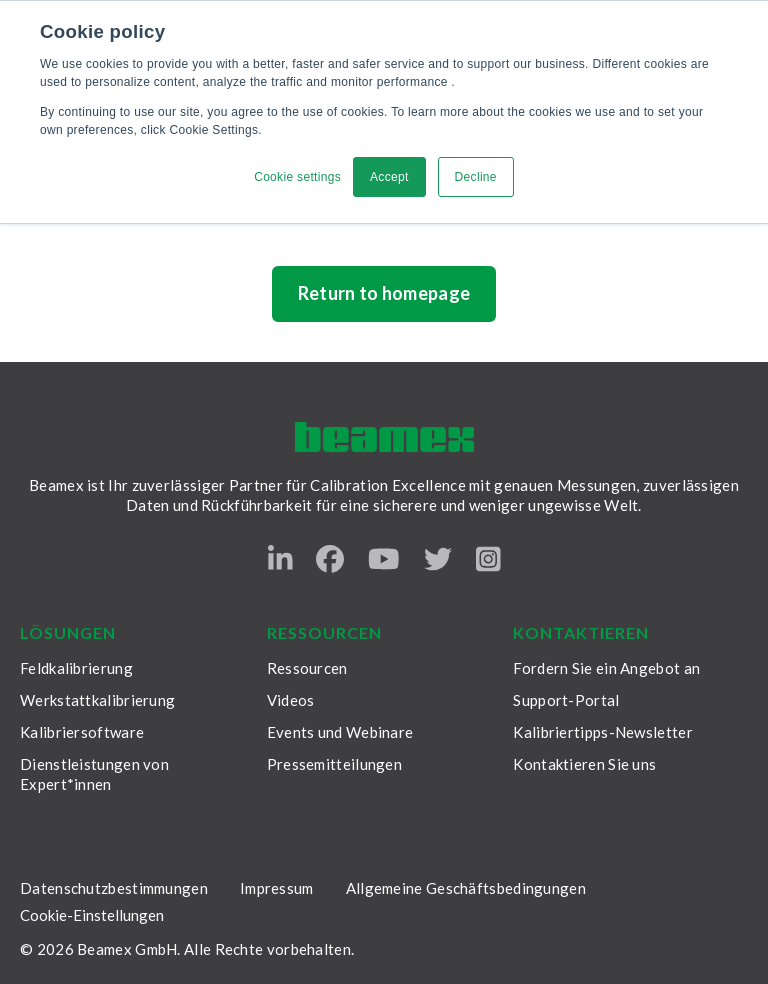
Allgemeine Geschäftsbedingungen (466, 888)
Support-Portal (566, 700)
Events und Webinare (340, 732)
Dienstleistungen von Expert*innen (94, 774)
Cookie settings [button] (297, 177)
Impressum (277, 888)
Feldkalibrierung (76, 668)
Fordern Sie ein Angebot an (606, 668)
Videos (291, 700)
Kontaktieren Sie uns (584, 764)
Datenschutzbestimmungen (114, 888)
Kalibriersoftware (82, 732)
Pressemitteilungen (334, 764)
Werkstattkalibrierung (97, 700)
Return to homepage (384, 293)
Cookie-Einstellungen (92, 915)
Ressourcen (307, 668)
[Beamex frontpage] (384, 437)
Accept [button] (389, 177)
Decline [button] (476, 177)
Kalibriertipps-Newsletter (603, 732)
